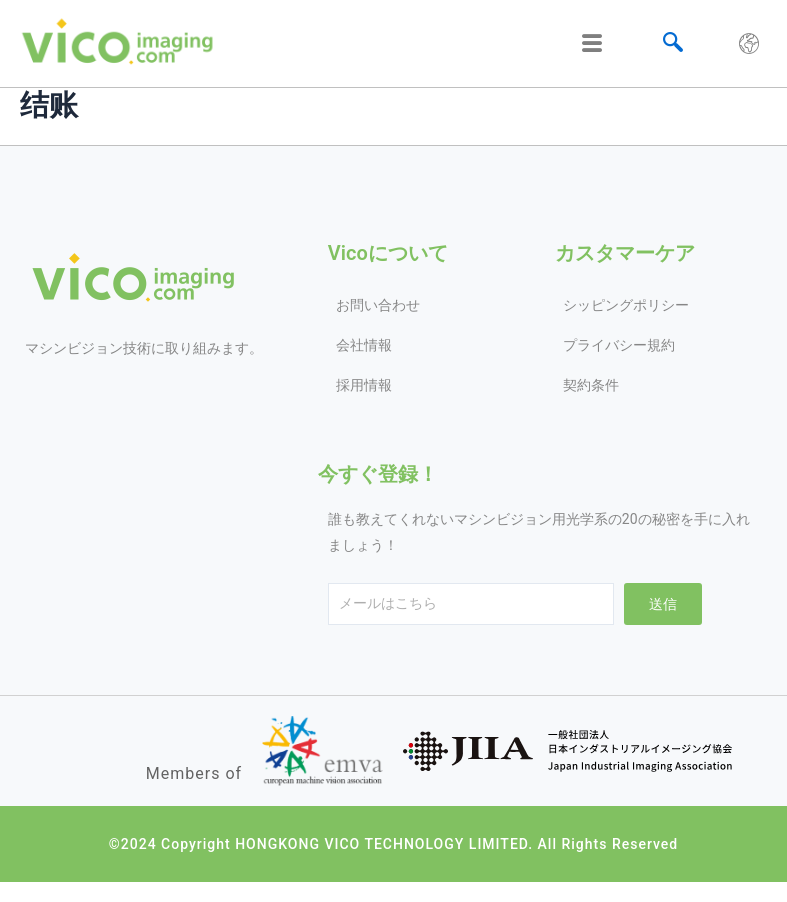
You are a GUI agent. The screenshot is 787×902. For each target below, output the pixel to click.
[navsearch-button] (673, 44)
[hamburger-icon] (592, 44)
